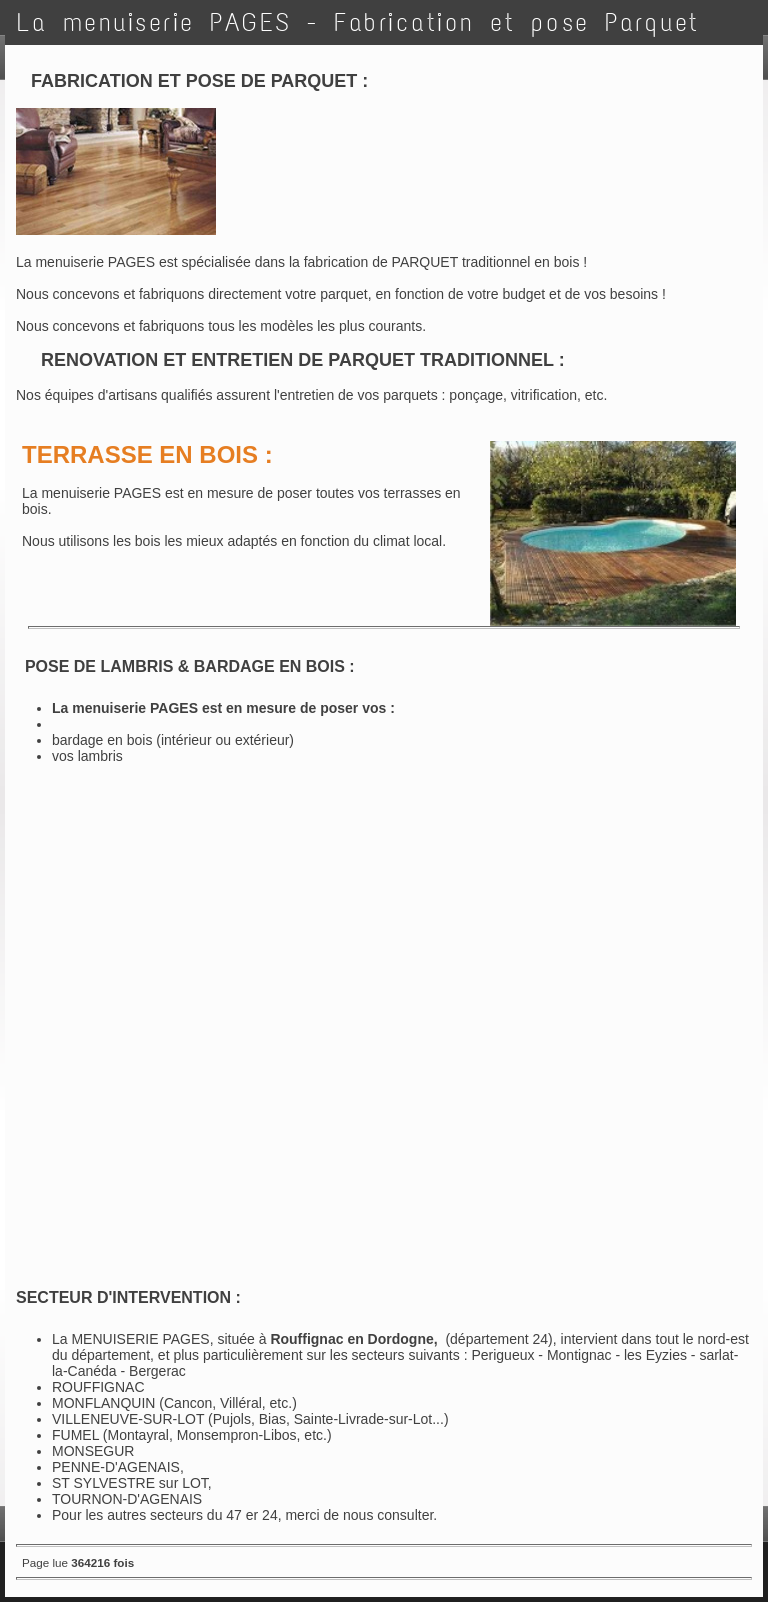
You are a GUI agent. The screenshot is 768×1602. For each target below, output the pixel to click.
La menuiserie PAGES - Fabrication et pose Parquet (358, 22)
